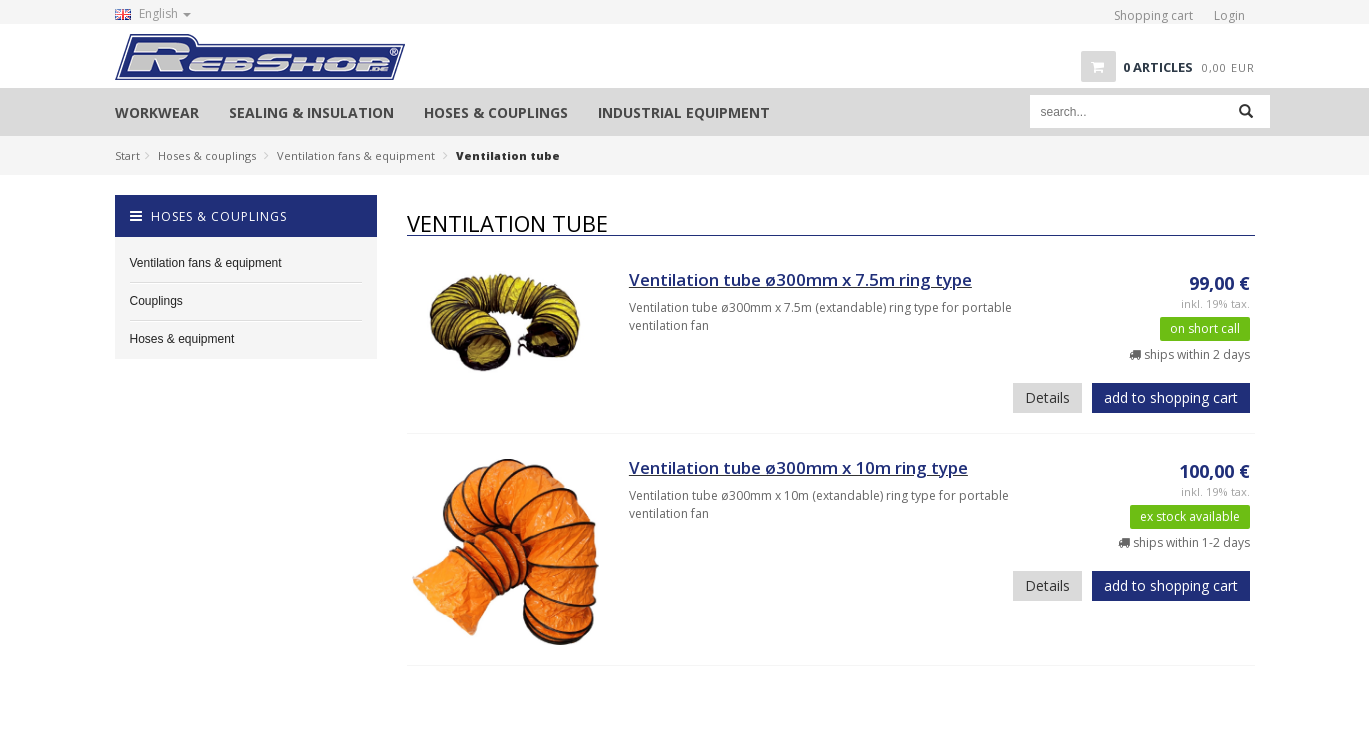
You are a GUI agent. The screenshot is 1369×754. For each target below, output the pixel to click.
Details (1047, 397)
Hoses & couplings (207, 155)
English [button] (153, 13)
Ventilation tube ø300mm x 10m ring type (798, 467)
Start (127, 155)
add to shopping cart (1171, 397)
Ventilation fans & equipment (356, 155)
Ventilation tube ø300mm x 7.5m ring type (800, 279)
